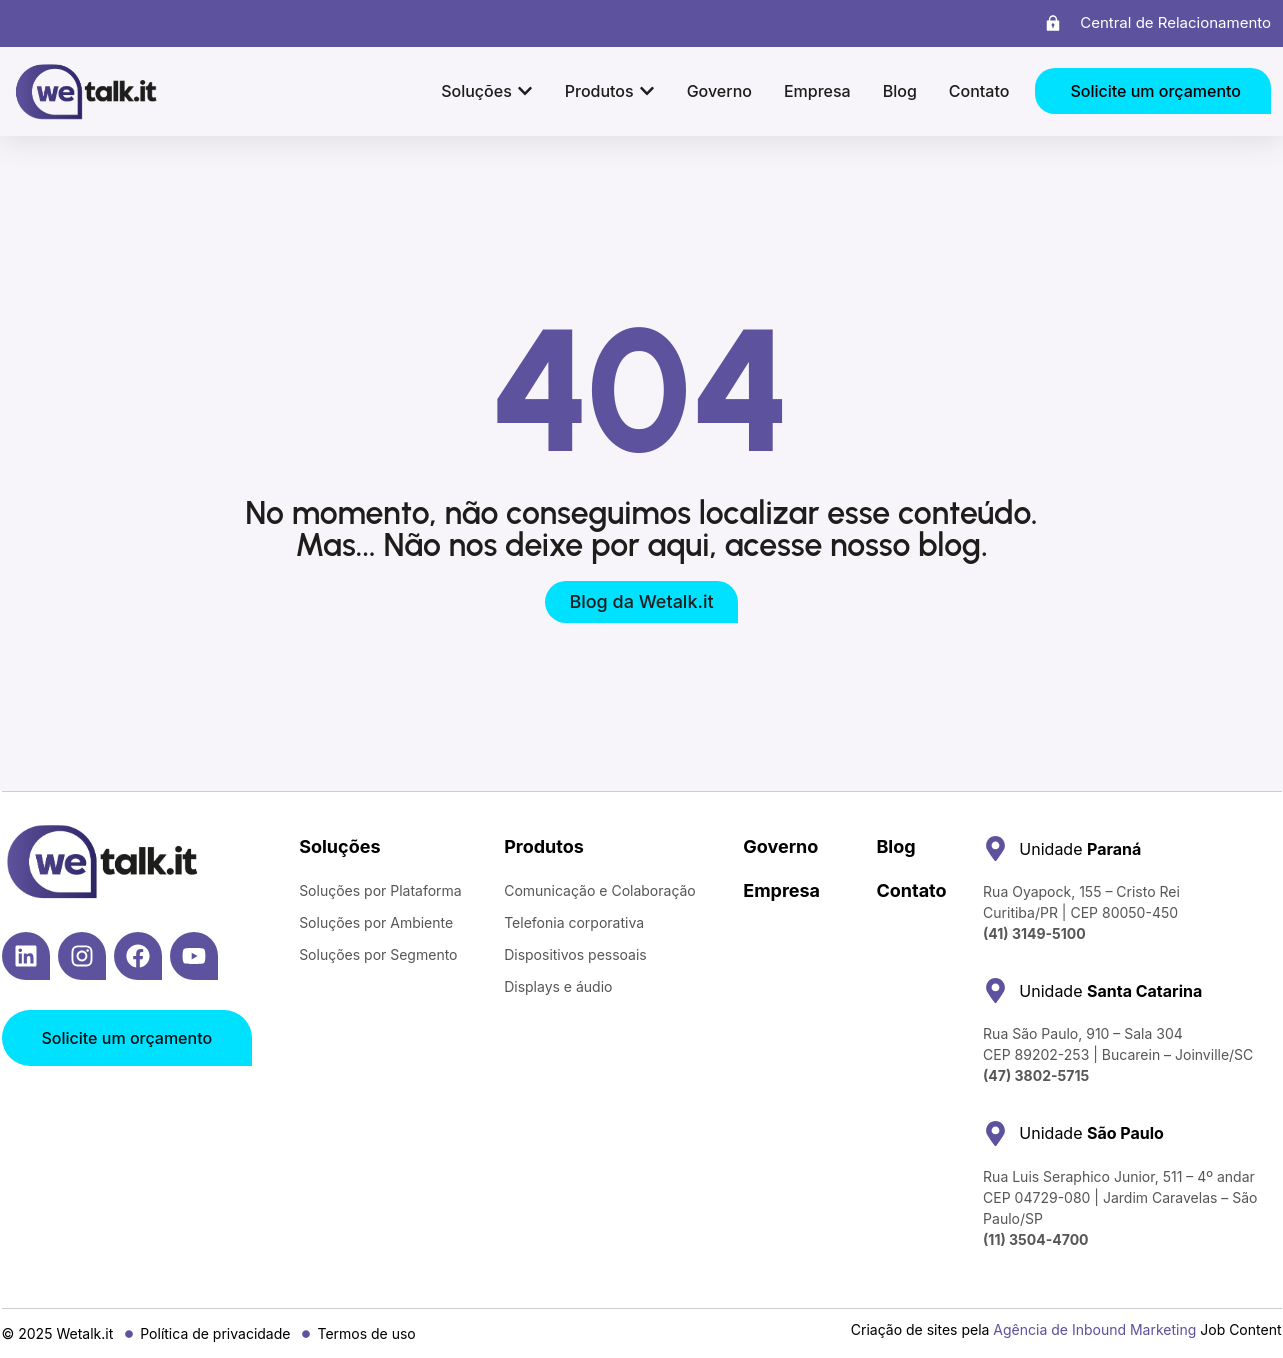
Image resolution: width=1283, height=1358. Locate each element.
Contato (911, 890)
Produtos (544, 846)
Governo (780, 846)
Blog (895, 846)
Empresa (781, 890)
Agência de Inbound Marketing (1094, 1329)
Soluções (339, 846)
